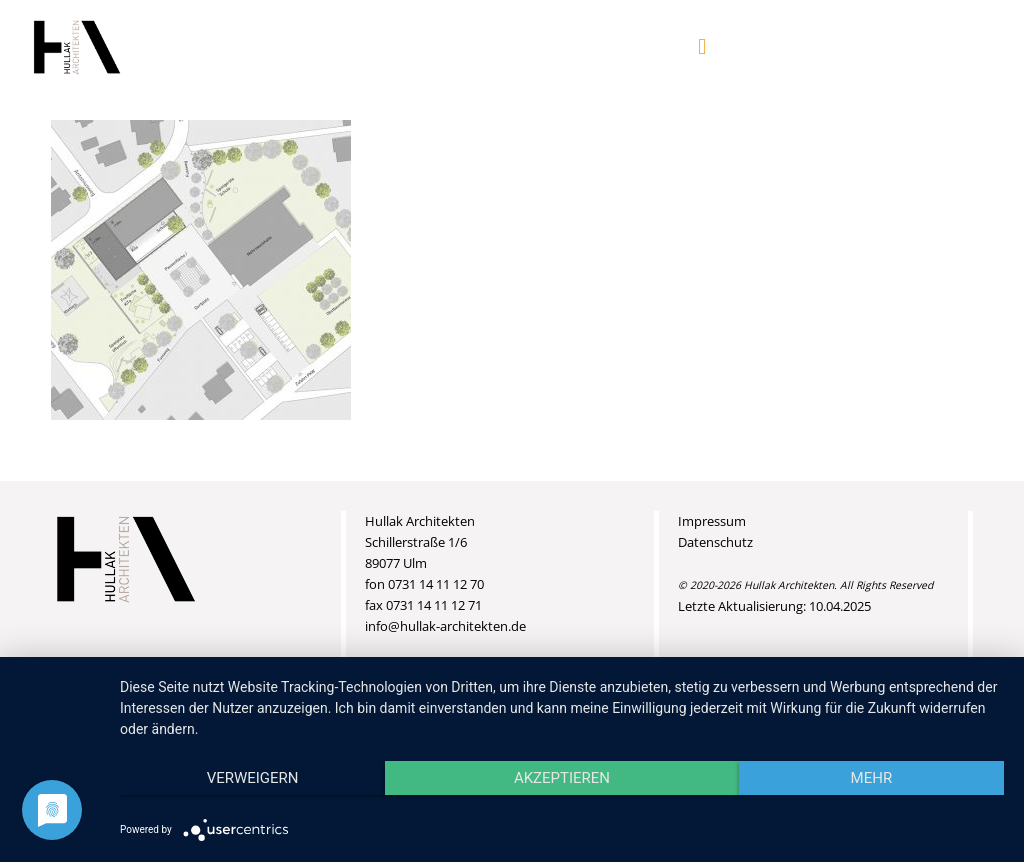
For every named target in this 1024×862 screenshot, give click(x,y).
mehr (872, 778)
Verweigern (253, 778)
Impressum (712, 521)
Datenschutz (715, 542)
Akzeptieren (562, 778)
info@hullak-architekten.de (445, 626)
